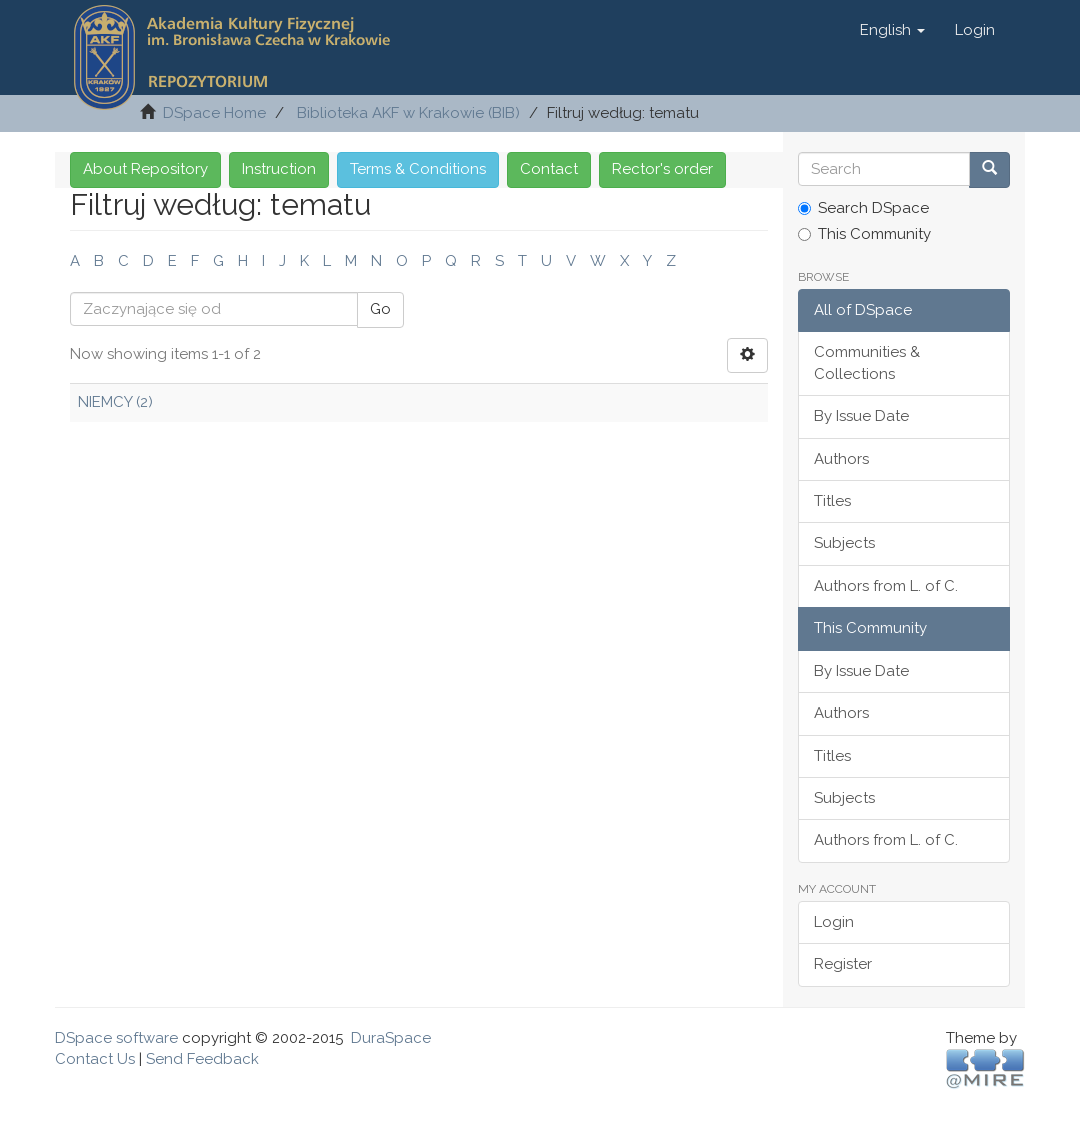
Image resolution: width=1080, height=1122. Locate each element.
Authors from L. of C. (886, 586)
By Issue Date (861, 416)
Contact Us (95, 1059)
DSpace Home (214, 113)
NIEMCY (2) (115, 402)
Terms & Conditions (418, 169)
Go (380, 309)
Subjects (844, 543)
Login (834, 922)
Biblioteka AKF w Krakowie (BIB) (408, 113)
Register (843, 964)
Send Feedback (202, 1059)
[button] (892, 30)
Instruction (279, 169)
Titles (832, 501)
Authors (841, 459)
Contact (549, 169)
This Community (864, 234)
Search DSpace (863, 208)
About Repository (145, 169)
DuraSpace (391, 1038)
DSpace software (116, 1038)
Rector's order (662, 169)
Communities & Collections (867, 362)
